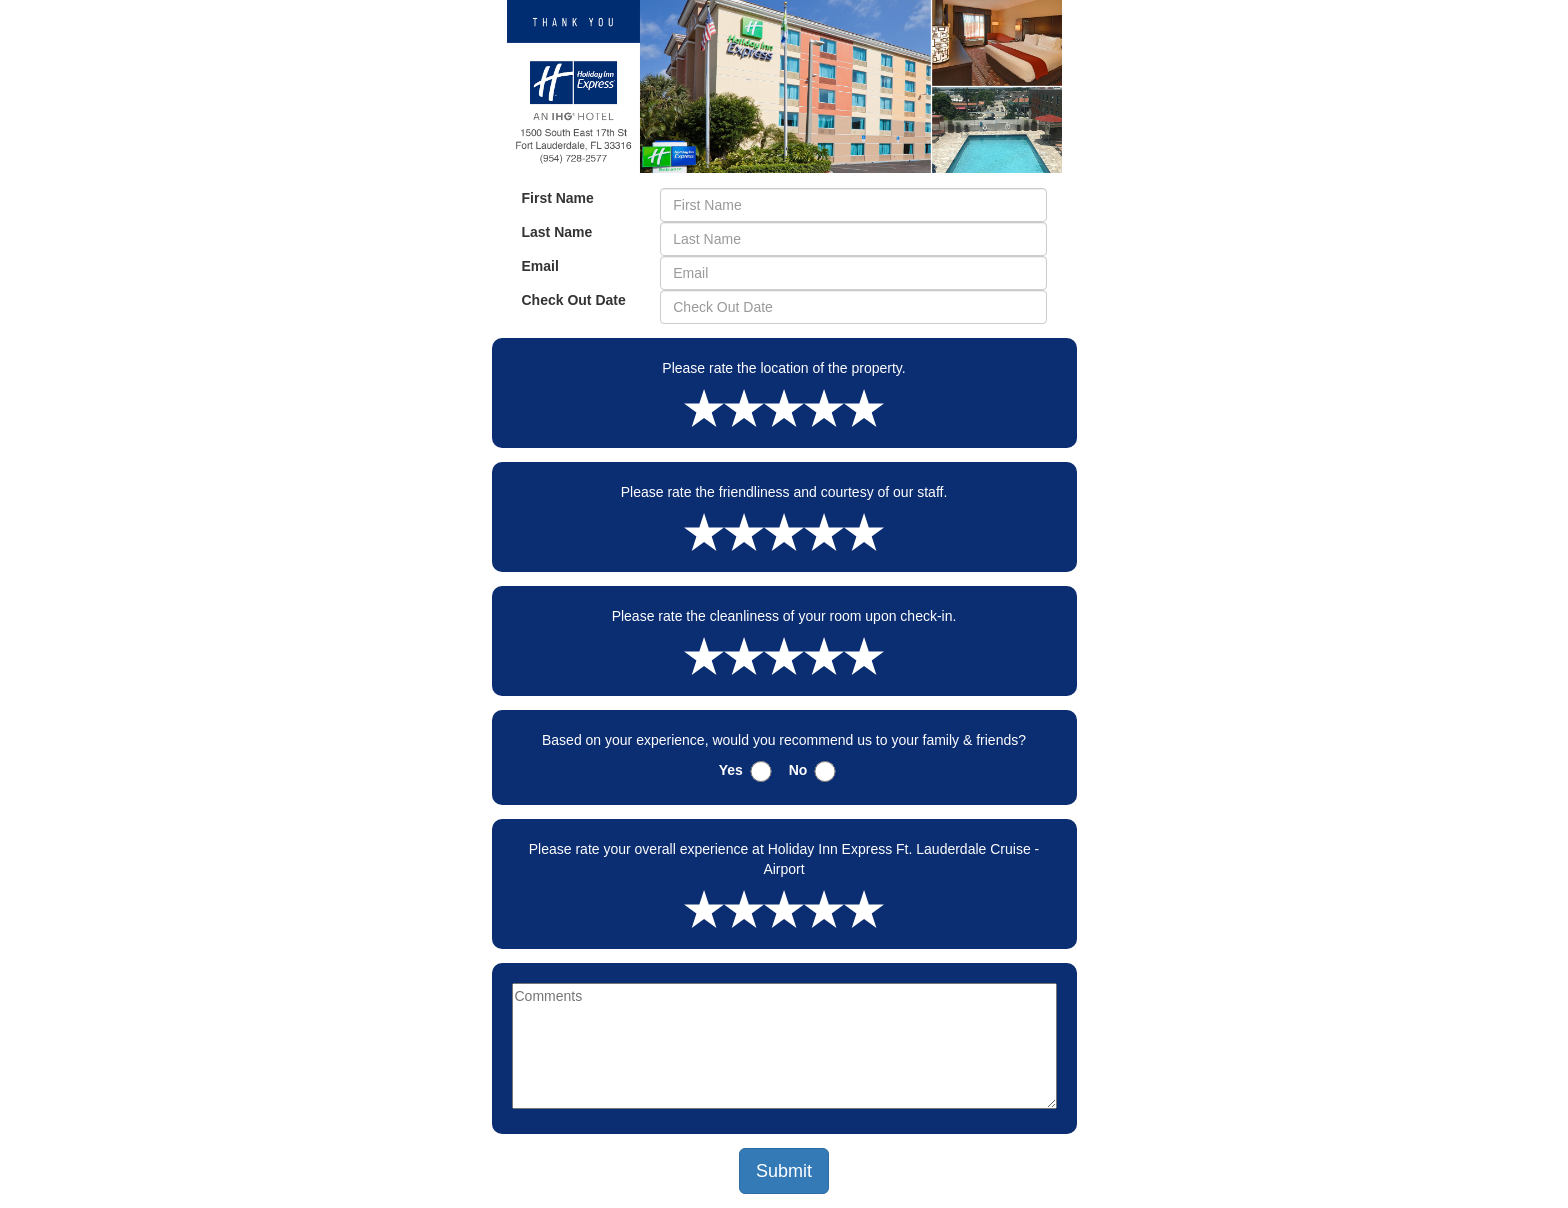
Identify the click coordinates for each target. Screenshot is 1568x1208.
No (798, 770)
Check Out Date (574, 300)
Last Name (557, 232)
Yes (731, 770)
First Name (558, 198)
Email (540, 266)
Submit (784, 1171)
